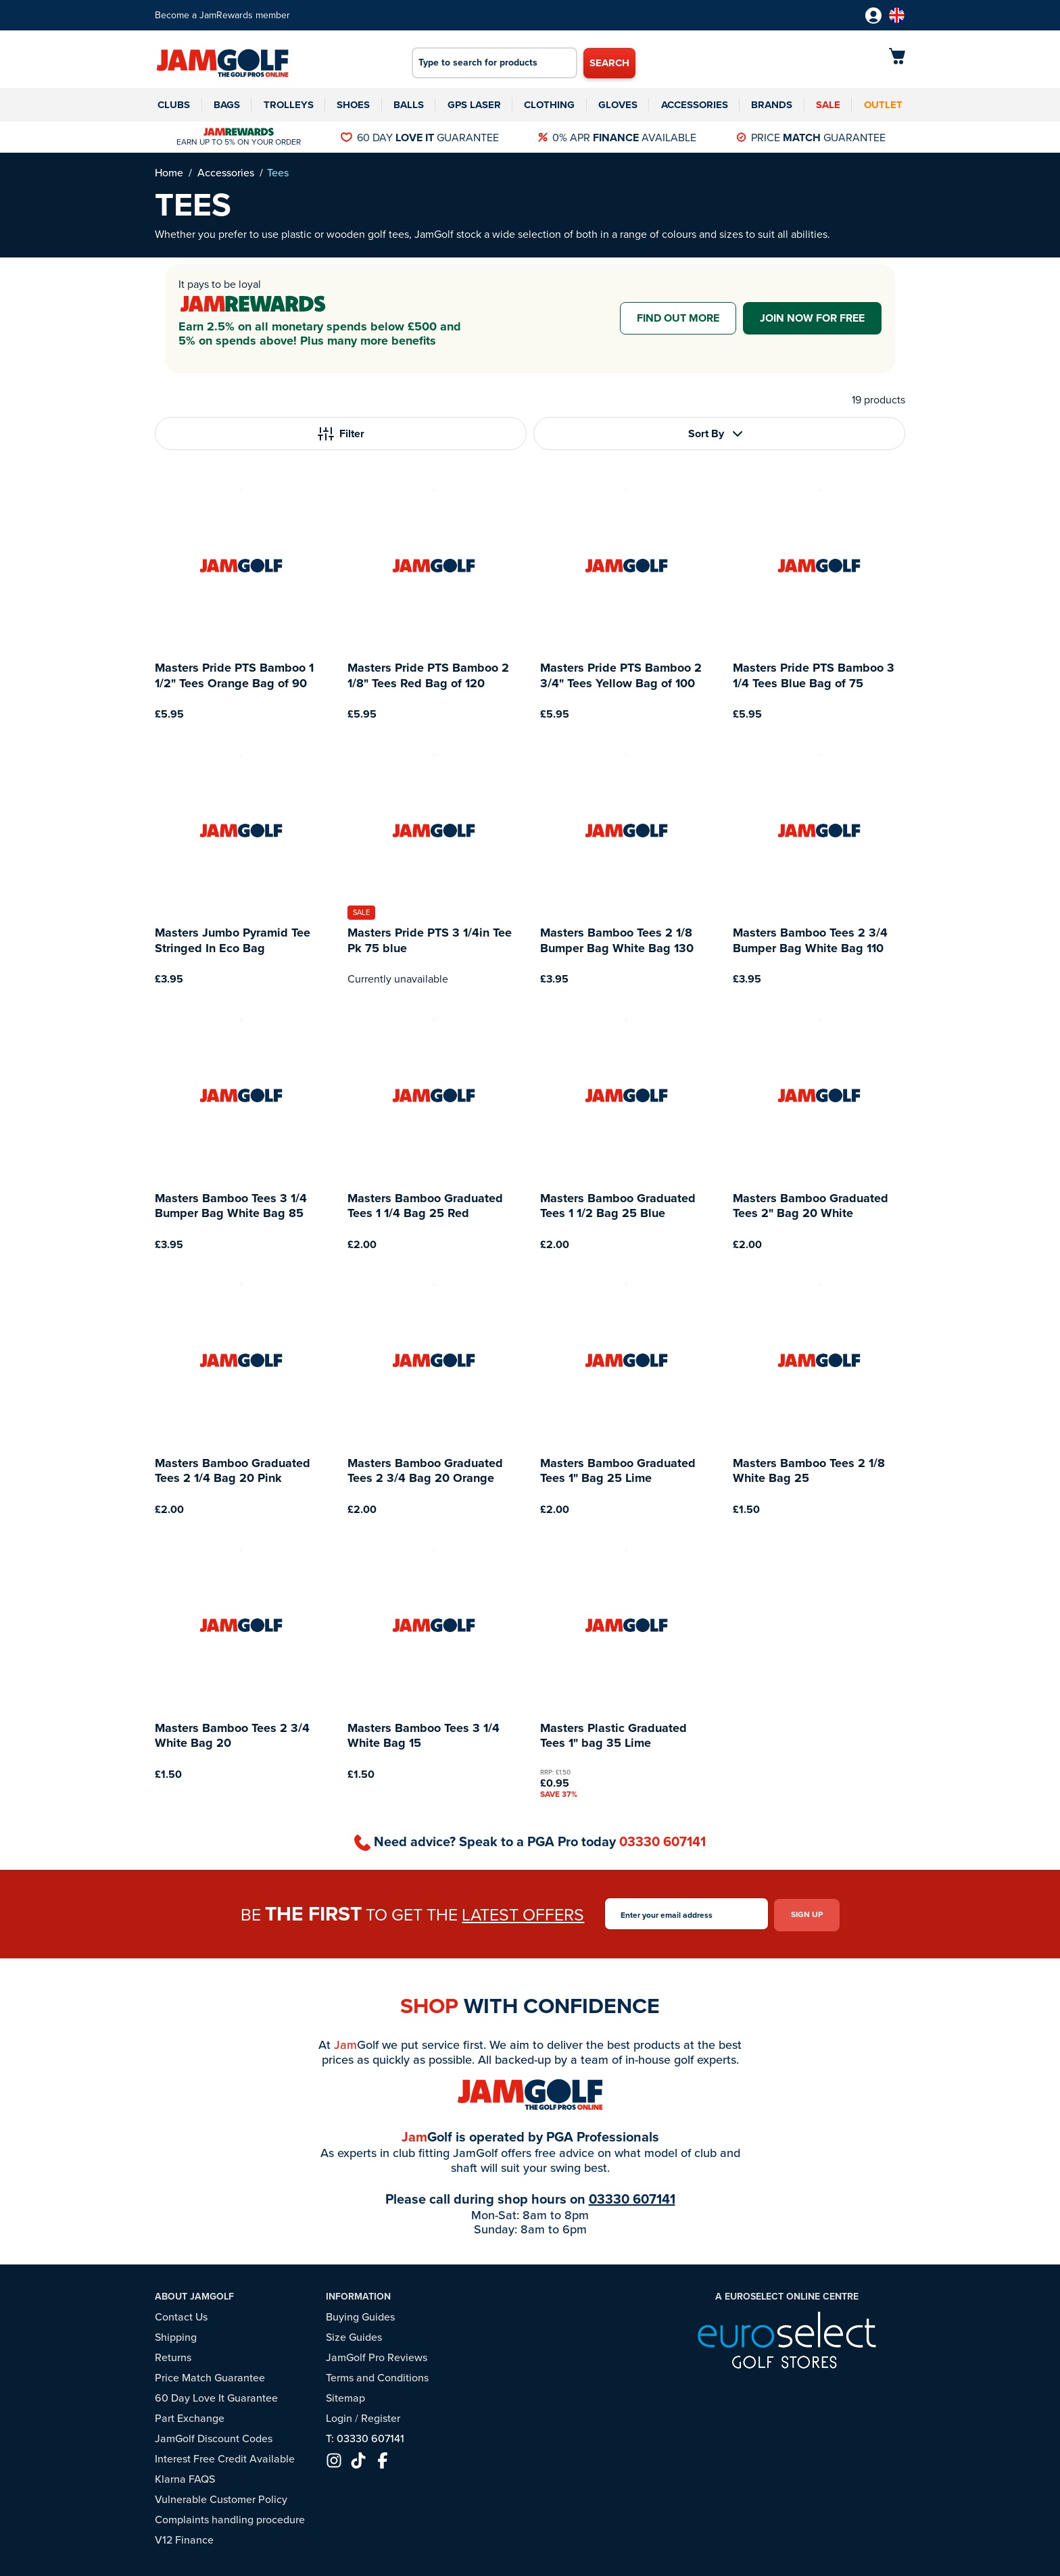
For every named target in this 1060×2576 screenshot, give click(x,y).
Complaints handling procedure (230, 2517)
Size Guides (354, 2335)
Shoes (353, 104)
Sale (828, 104)
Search (609, 62)
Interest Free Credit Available (225, 2456)
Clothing (549, 104)
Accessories (694, 104)
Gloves (617, 104)
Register (380, 2416)
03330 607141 (662, 1841)
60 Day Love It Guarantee (216, 2396)
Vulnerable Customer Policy (221, 2497)
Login (339, 2416)
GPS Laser (474, 104)
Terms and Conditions (377, 2375)
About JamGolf (194, 2294)
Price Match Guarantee (210, 2375)
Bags (227, 104)
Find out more (678, 318)
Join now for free (812, 318)
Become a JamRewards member (222, 15)
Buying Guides (360, 2315)
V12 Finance (184, 2538)
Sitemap (345, 2396)
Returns (173, 2355)
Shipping (176, 2335)
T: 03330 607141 (365, 2436)
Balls (408, 104)
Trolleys (289, 104)
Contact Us (181, 2315)
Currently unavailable (397, 978)
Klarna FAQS (185, 2477)
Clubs (174, 104)
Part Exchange (189, 2416)
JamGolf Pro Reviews (376, 2355)
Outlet (883, 104)
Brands (771, 104)
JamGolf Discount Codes (213, 2436)
